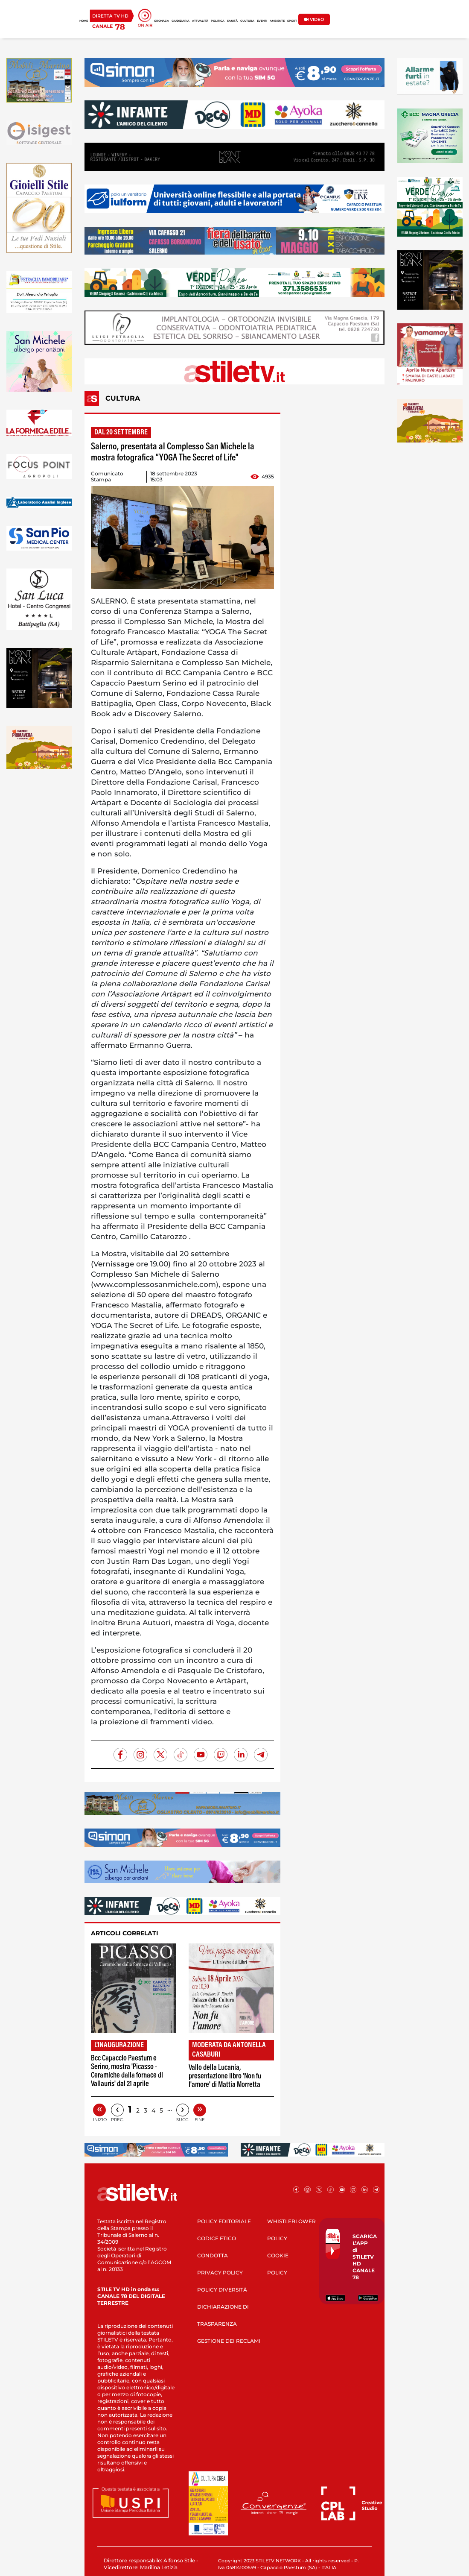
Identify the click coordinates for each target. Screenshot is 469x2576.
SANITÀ (232, 21)
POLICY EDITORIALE (224, 2221)
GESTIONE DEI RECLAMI (228, 2341)
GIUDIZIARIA (180, 21)
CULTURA (247, 21)
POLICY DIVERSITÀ (222, 2289)
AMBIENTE (277, 21)
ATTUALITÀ (200, 21)
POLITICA (217, 21)
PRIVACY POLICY (220, 2272)
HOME (83, 21)
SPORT (292, 21)
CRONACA (161, 21)
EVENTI (262, 21)
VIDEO (314, 19)
